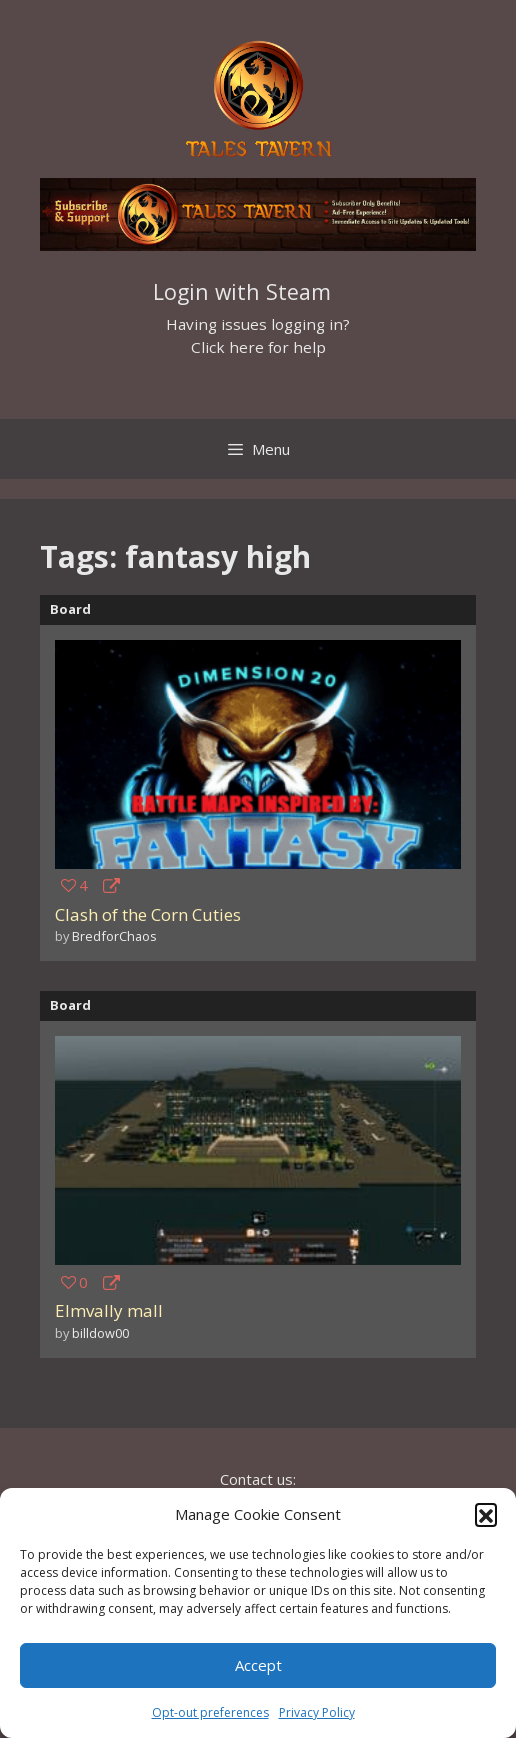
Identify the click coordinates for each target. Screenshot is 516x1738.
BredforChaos (114, 936)
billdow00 (100, 1333)
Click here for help (258, 347)
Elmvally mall (109, 1310)
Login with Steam (242, 291)
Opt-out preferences (210, 1712)
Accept (258, 1665)
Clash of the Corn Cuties (148, 914)
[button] (486, 1514)
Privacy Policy (317, 1712)
